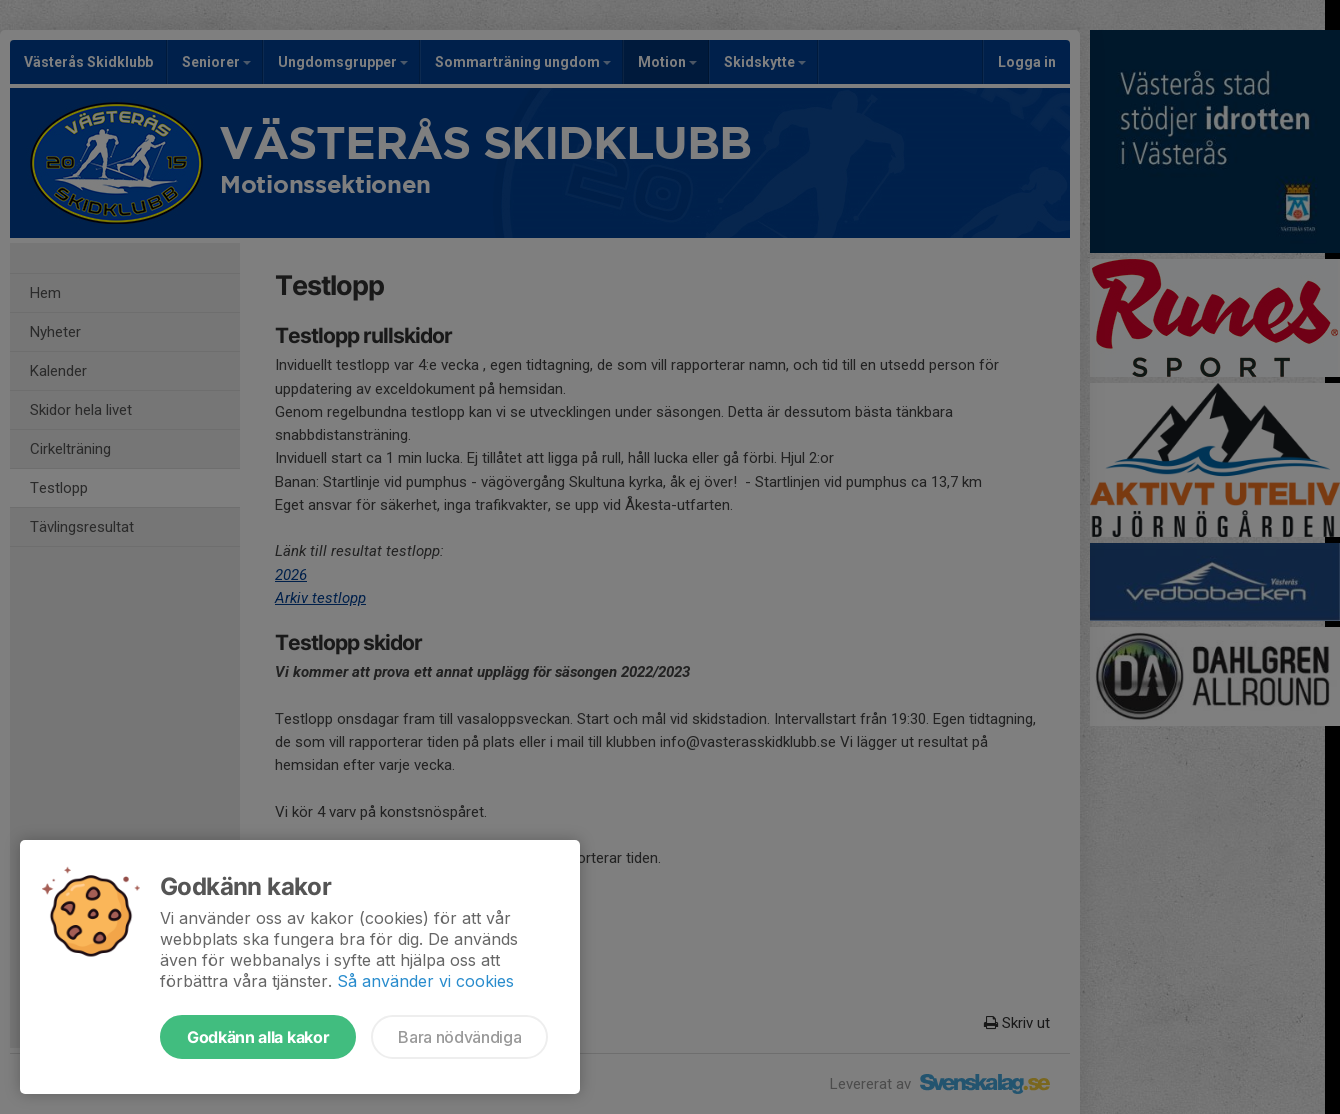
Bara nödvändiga (459, 1037)
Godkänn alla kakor (258, 1037)
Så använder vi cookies (425, 981)
